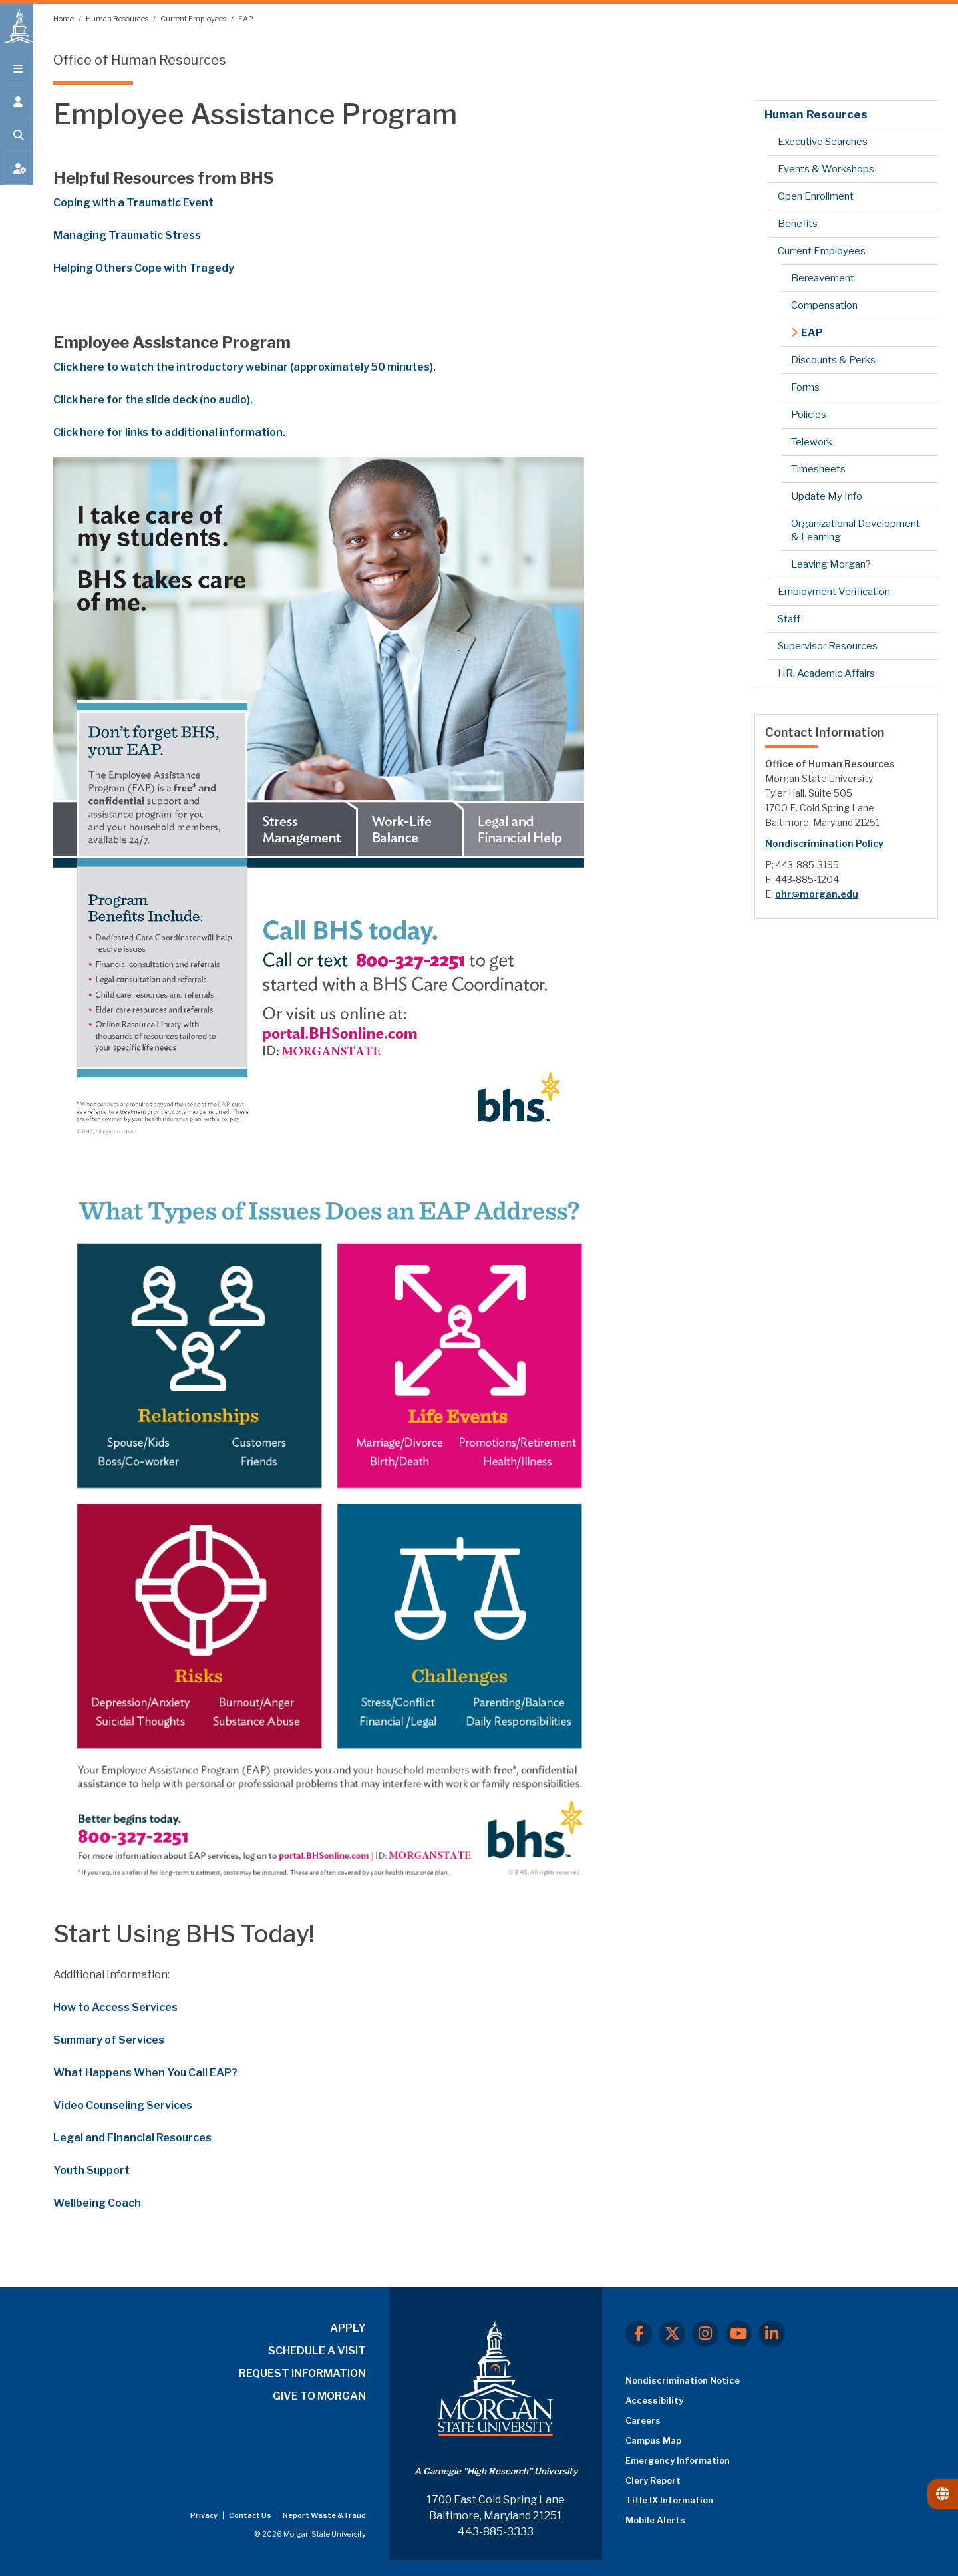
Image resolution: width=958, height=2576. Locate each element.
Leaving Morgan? (831, 564)
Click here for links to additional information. (169, 432)
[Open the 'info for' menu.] (16, 107)
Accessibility (654, 2400)
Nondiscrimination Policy (824, 843)
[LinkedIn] (771, 2333)
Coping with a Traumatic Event (133, 202)
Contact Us (251, 2515)
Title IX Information (669, 2500)
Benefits (798, 224)
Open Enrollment (816, 196)
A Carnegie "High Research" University (495, 2471)
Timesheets (818, 469)
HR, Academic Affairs (826, 673)
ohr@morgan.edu (816, 894)
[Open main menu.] (16, 74)
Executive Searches (823, 142)
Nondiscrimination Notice (682, 2380)
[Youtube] (738, 2333)
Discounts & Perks (833, 360)
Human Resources (118, 18)
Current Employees (194, 18)
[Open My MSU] (16, 174)
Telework (811, 442)
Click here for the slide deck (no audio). (153, 399)
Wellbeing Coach (97, 2203)
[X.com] (672, 2333)
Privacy (204, 2515)
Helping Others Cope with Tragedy (143, 268)
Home (64, 18)
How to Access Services (115, 2007)
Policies (808, 415)
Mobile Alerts (655, 2520)
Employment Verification (834, 592)
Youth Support (91, 2170)
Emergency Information (677, 2460)
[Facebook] (638, 2333)
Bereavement (822, 278)
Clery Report (653, 2480)
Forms (805, 387)
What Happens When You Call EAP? (145, 2072)
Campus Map (653, 2440)
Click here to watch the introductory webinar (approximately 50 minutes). (244, 367)
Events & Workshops (826, 169)
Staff (789, 619)
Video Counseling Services (122, 2105)
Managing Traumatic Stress (127, 235)
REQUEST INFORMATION (302, 2373)
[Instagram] (705, 2333)
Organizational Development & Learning (855, 530)
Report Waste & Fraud (324, 2515)
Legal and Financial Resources (132, 2137)
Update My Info (826, 496)
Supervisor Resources (828, 646)
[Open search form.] (16, 141)
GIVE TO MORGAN (319, 2396)
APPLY (348, 2328)
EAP (245, 18)
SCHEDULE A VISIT (317, 2350)
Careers (643, 2420)
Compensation (824, 305)
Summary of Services (108, 2040)
